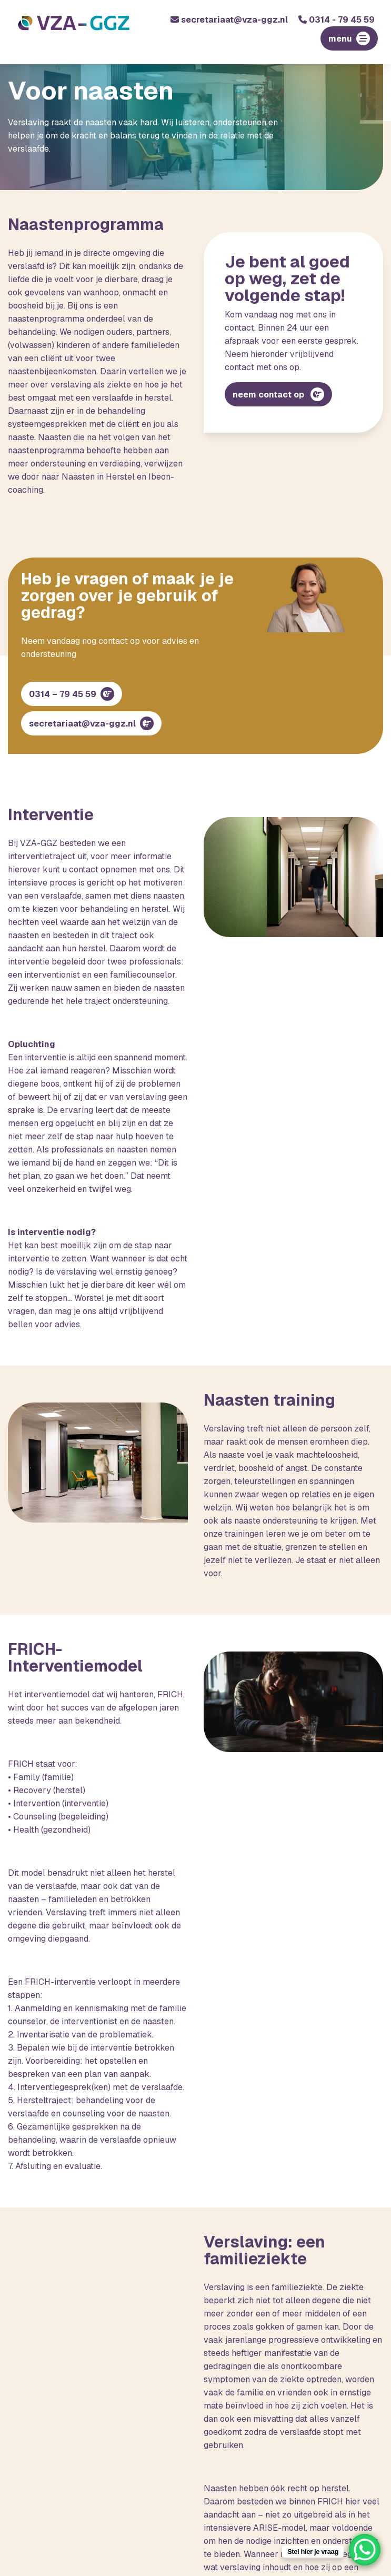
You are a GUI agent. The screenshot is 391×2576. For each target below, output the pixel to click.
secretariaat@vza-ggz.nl (229, 19)
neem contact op (269, 394)
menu (340, 38)
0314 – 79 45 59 (62, 694)
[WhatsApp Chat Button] (364, 2549)
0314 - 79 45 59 (336, 19)
